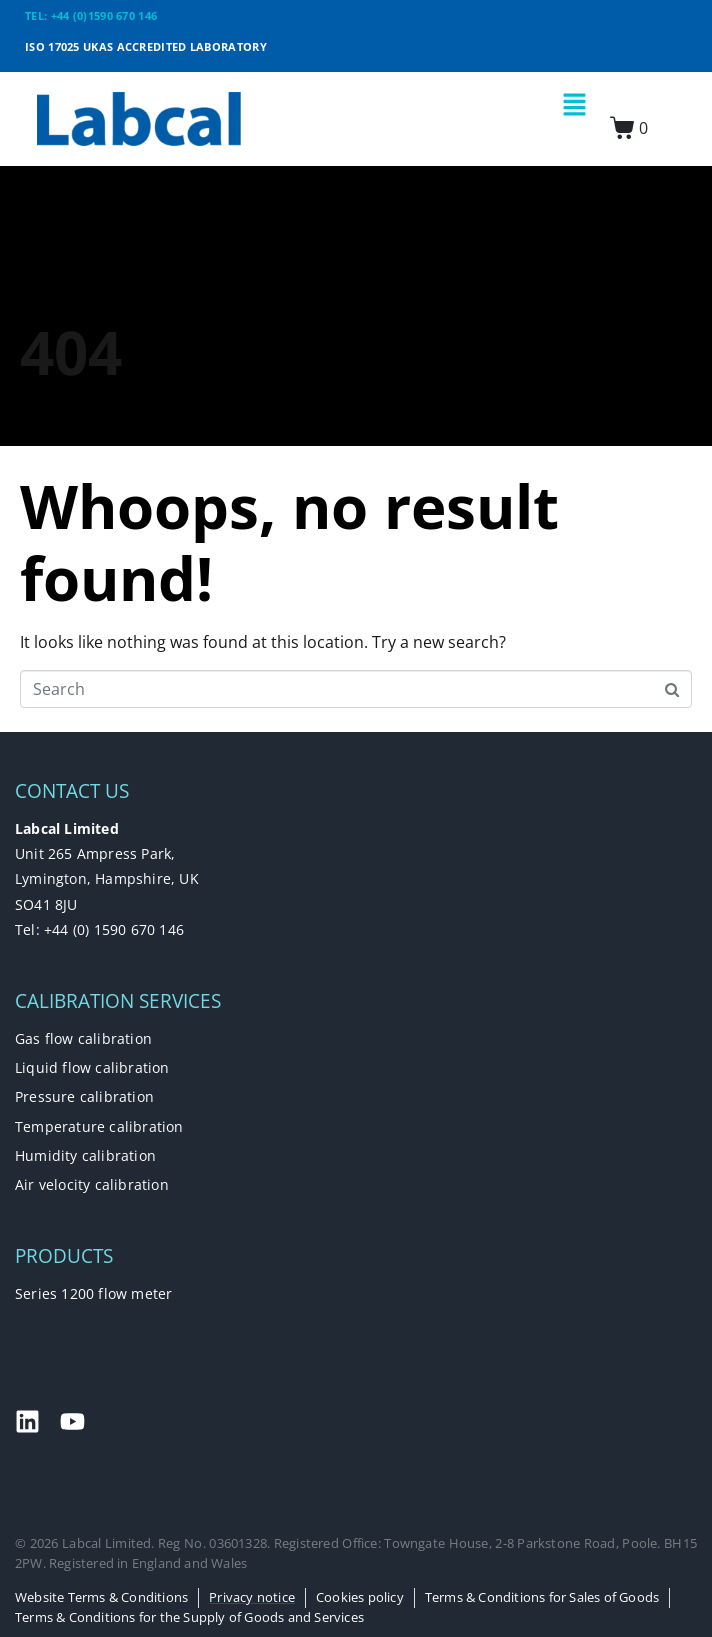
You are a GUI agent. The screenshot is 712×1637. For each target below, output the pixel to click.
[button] (438, 108)
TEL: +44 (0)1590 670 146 (91, 15)
